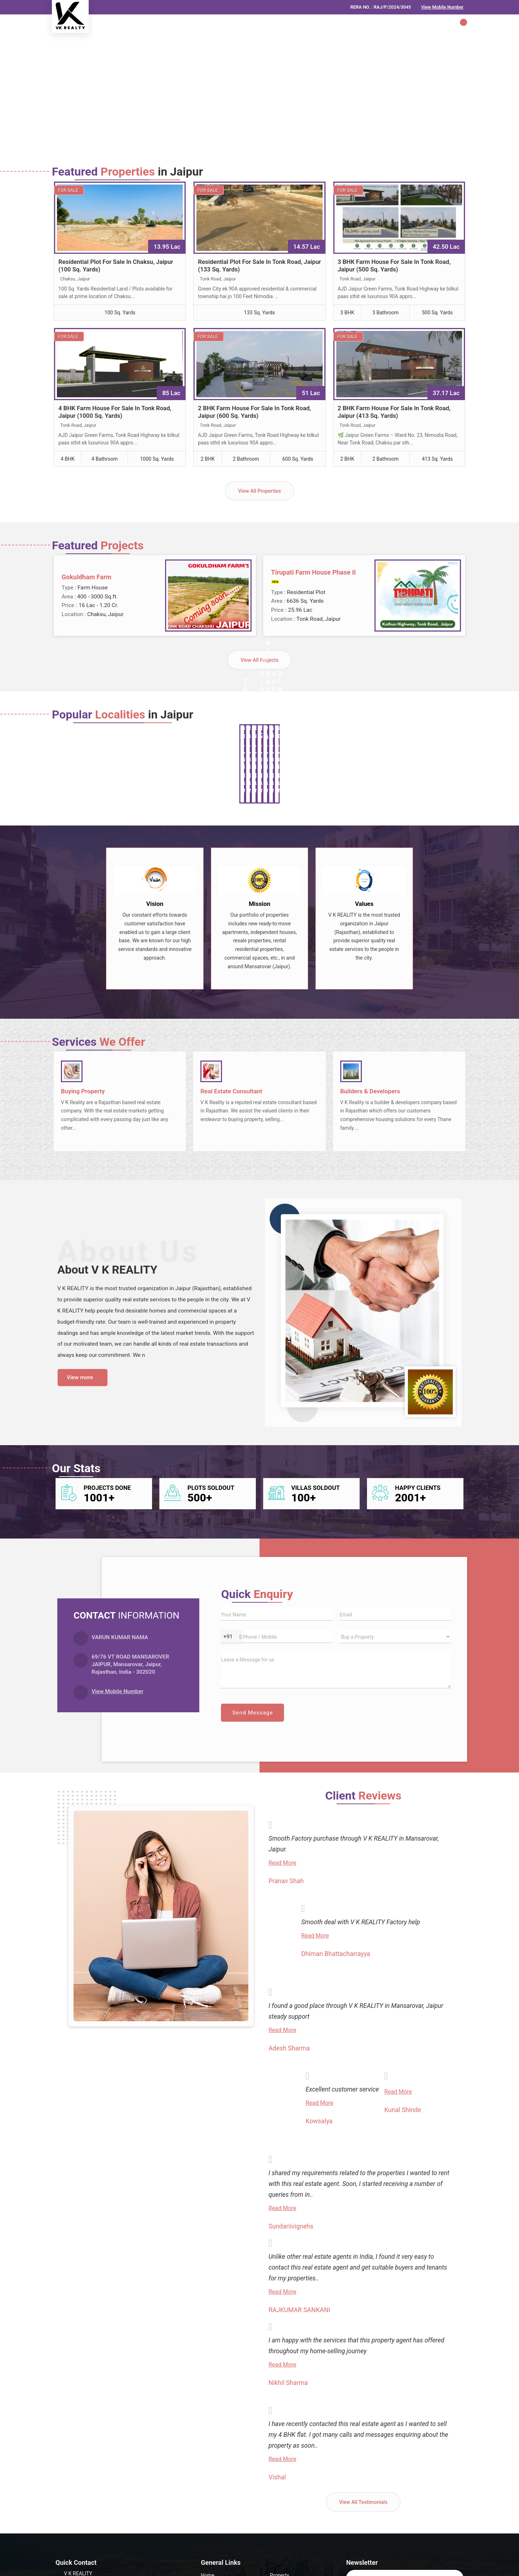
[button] (442, 7)
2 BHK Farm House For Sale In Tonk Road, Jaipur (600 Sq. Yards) (254, 411)
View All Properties (259, 491)
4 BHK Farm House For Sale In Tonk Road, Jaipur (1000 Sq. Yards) (114, 411)
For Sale (68, 190)
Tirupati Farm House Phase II (313, 572)
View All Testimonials (363, 2502)
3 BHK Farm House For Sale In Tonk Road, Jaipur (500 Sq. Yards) (394, 265)
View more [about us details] (80, 1377)
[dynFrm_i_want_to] (395, 1636)
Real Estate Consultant (231, 1091)
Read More (282, 1862)
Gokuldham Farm (86, 577)
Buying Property (83, 1091)
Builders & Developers (370, 1091)
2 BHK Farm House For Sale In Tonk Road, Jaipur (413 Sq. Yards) (394, 411)
